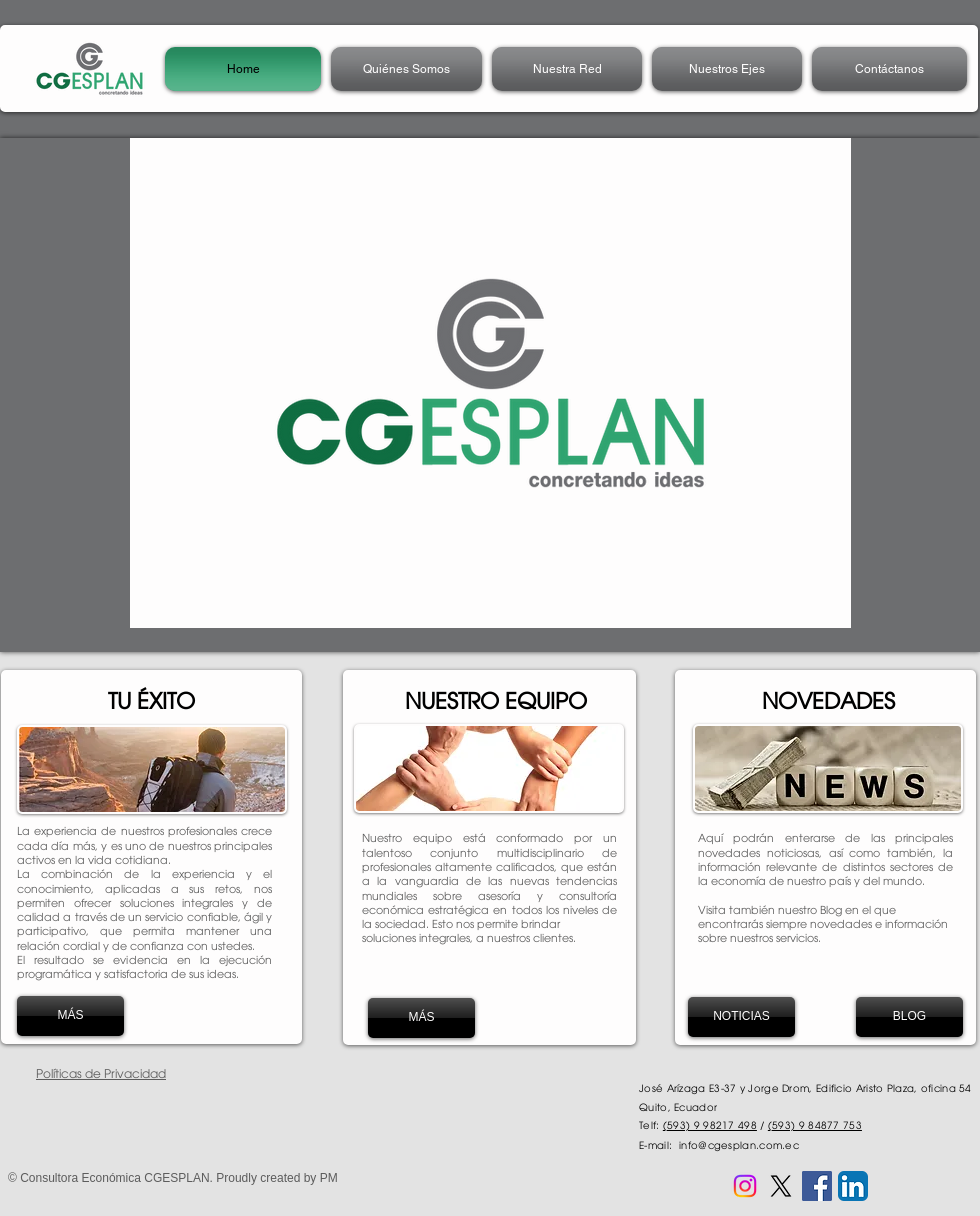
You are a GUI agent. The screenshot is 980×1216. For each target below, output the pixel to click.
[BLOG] (909, 1017)
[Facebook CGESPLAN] (817, 1186)
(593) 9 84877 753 (815, 1125)
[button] (567, 69)
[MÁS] (70, 1016)
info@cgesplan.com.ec (739, 1145)
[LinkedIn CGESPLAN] (853, 1186)
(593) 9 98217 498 (710, 1125)
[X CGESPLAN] (781, 1186)
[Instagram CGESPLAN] (745, 1186)
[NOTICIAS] (741, 1017)
